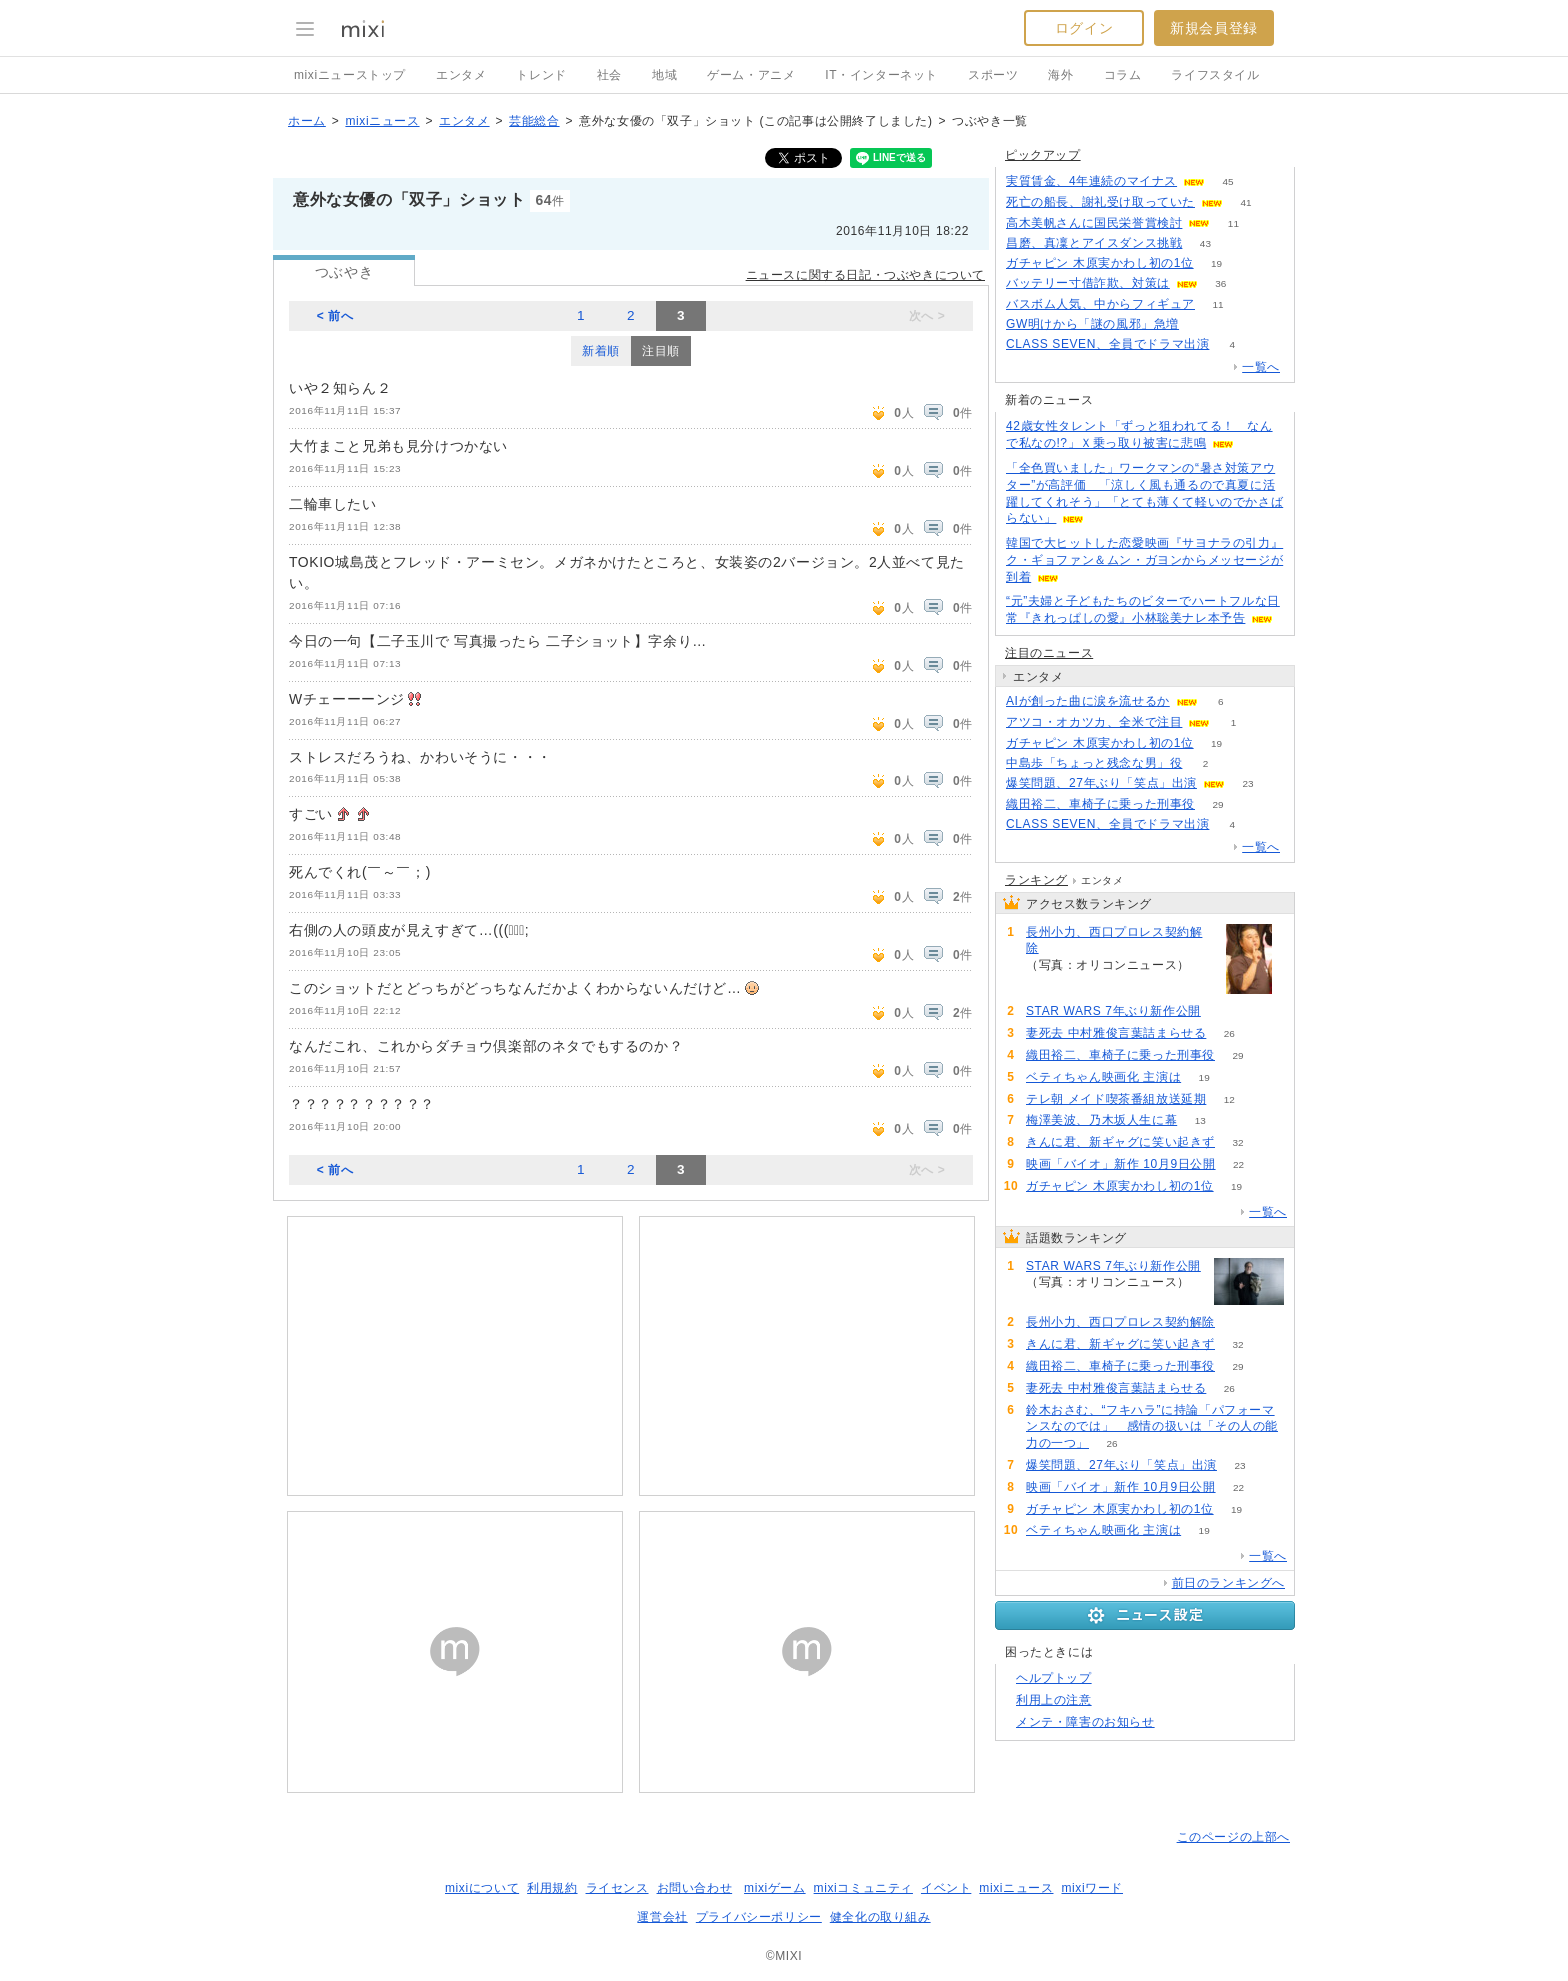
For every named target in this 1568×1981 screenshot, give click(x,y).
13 (1200, 1120)
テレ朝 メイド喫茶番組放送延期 (1116, 1099)
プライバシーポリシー (759, 1917)
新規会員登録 (1214, 28)
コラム (1123, 75)
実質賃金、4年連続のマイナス (1091, 181)
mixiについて (482, 1888)
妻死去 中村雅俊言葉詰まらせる (1116, 1033)
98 (1048, 982)
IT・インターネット (881, 75)
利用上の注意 (1054, 1700)
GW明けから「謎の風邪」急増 (1092, 324)
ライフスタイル (1215, 75)
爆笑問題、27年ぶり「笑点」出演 (1101, 783)
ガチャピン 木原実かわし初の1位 (1100, 263)
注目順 (661, 351)
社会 (609, 75)
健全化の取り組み (880, 1917)
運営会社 (662, 1917)
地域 (664, 75)
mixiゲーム (775, 1888)
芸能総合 (534, 121)
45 (1228, 181)
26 (1229, 1033)
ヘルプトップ (1054, 1678)
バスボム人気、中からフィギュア (1100, 304)
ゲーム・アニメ (751, 75)
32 (1237, 1142)
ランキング (1036, 880)
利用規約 (552, 1888)
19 (1216, 263)
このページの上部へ (1233, 1837)
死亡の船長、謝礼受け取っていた (1100, 202)
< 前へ (335, 316)
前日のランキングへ (1228, 1583)
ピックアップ (1043, 155)
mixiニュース (382, 121)
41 (1245, 202)
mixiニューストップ (350, 75)
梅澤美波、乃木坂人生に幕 (1101, 1120)
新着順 (601, 351)
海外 (1060, 75)
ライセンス (617, 1888)
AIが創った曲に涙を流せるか (1088, 701)
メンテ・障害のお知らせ (1085, 1722)
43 (1205, 243)
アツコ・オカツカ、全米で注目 (1094, 722)
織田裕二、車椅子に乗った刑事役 (1100, 804)
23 (1247, 783)
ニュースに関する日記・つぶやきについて (865, 275)
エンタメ (461, 75)
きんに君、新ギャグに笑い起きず (1120, 1142)
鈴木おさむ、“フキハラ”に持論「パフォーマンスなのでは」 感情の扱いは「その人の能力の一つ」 (1152, 1427)
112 (1224, 1011)
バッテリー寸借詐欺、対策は (1088, 283)
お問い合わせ (695, 1888)
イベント (946, 1888)
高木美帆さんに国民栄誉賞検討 (1094, 223)
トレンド (541, 75)
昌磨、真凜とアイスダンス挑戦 (1094, 243)
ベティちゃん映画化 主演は (1103, 1077)
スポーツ (993, 75)
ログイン (1084, 28)
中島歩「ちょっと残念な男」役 (1094, 763)
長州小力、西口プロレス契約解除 (1114, 940)
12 (1229, 1099)
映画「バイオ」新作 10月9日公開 (1121, 1164)
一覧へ (1261, 367)
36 (1220, 283)
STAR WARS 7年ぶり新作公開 (1113, 1011)
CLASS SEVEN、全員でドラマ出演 (1107, 344)
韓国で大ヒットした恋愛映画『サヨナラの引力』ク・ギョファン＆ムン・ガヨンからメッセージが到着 (1144, 560)
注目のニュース (1049, 653)
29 (1217, 804)
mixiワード (1092, 1888)
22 (1238, 1164)
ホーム (307, 121)
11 (1233, 223)
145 (1202, 324)
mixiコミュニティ (863, 1888)
